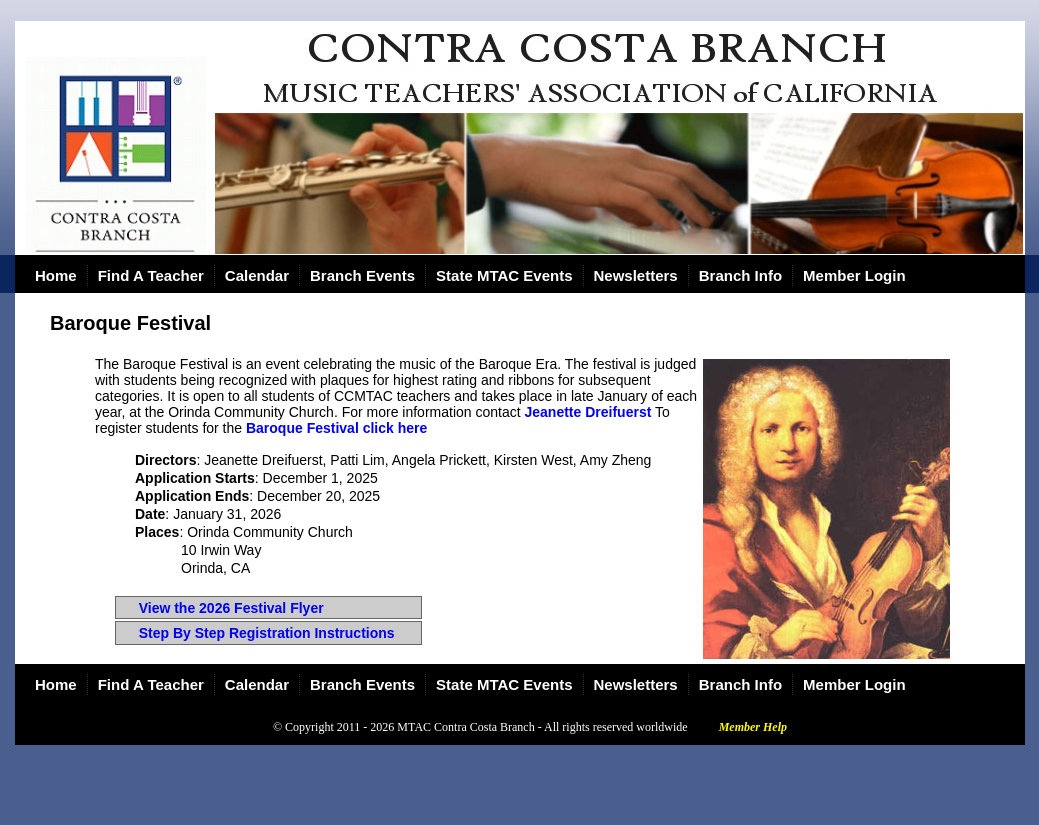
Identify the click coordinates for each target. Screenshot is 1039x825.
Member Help (753, 727)
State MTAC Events (504, 275)
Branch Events (362, 275)
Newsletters (636, 275)
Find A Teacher (151, 275)
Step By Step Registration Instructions (267, 633)
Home (56, 275)
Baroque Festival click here (336, 428)
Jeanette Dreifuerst (588, 412)
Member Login (854, 275)
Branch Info (740, 275)
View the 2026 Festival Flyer (231, 608)
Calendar (257, 275)
